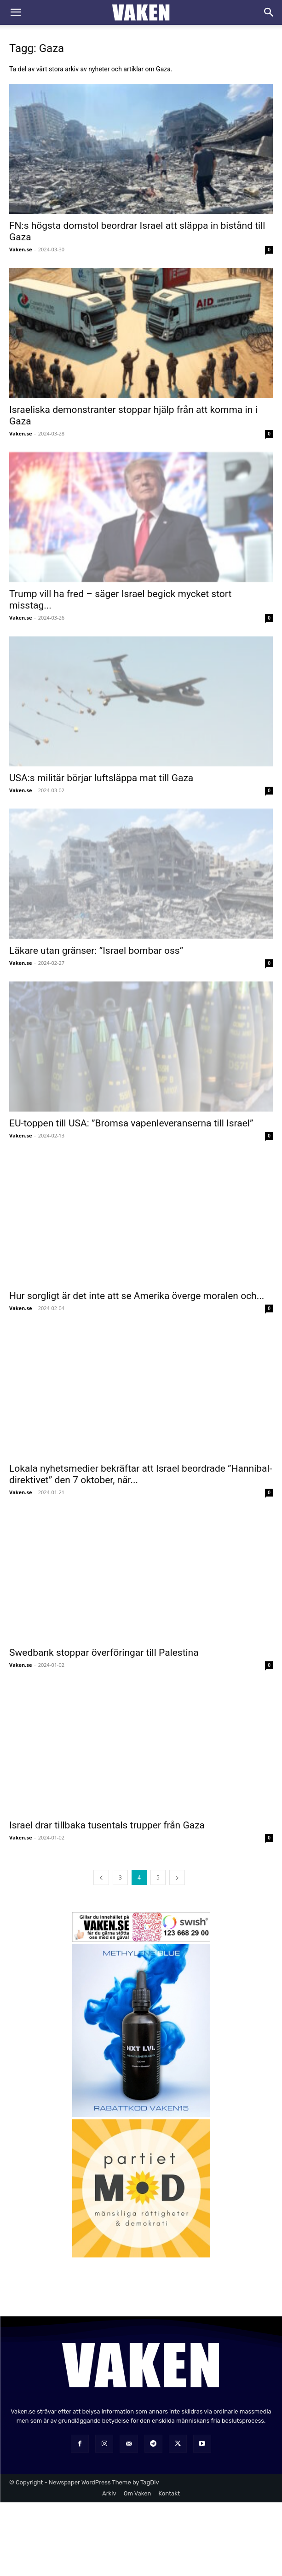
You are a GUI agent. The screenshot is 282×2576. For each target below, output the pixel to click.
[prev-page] (101, 1877)
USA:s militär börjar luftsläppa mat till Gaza (101, 777)
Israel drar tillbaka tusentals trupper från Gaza (107, 1825)
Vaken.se (20, 249)
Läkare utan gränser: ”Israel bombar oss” (96, 950)
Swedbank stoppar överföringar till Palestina (104, 1652)
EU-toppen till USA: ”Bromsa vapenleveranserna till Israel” (131, 1123)
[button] (15, 12)
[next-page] (177, 1877)
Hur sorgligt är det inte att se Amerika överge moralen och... (136, 1295)
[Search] (269, 12)
